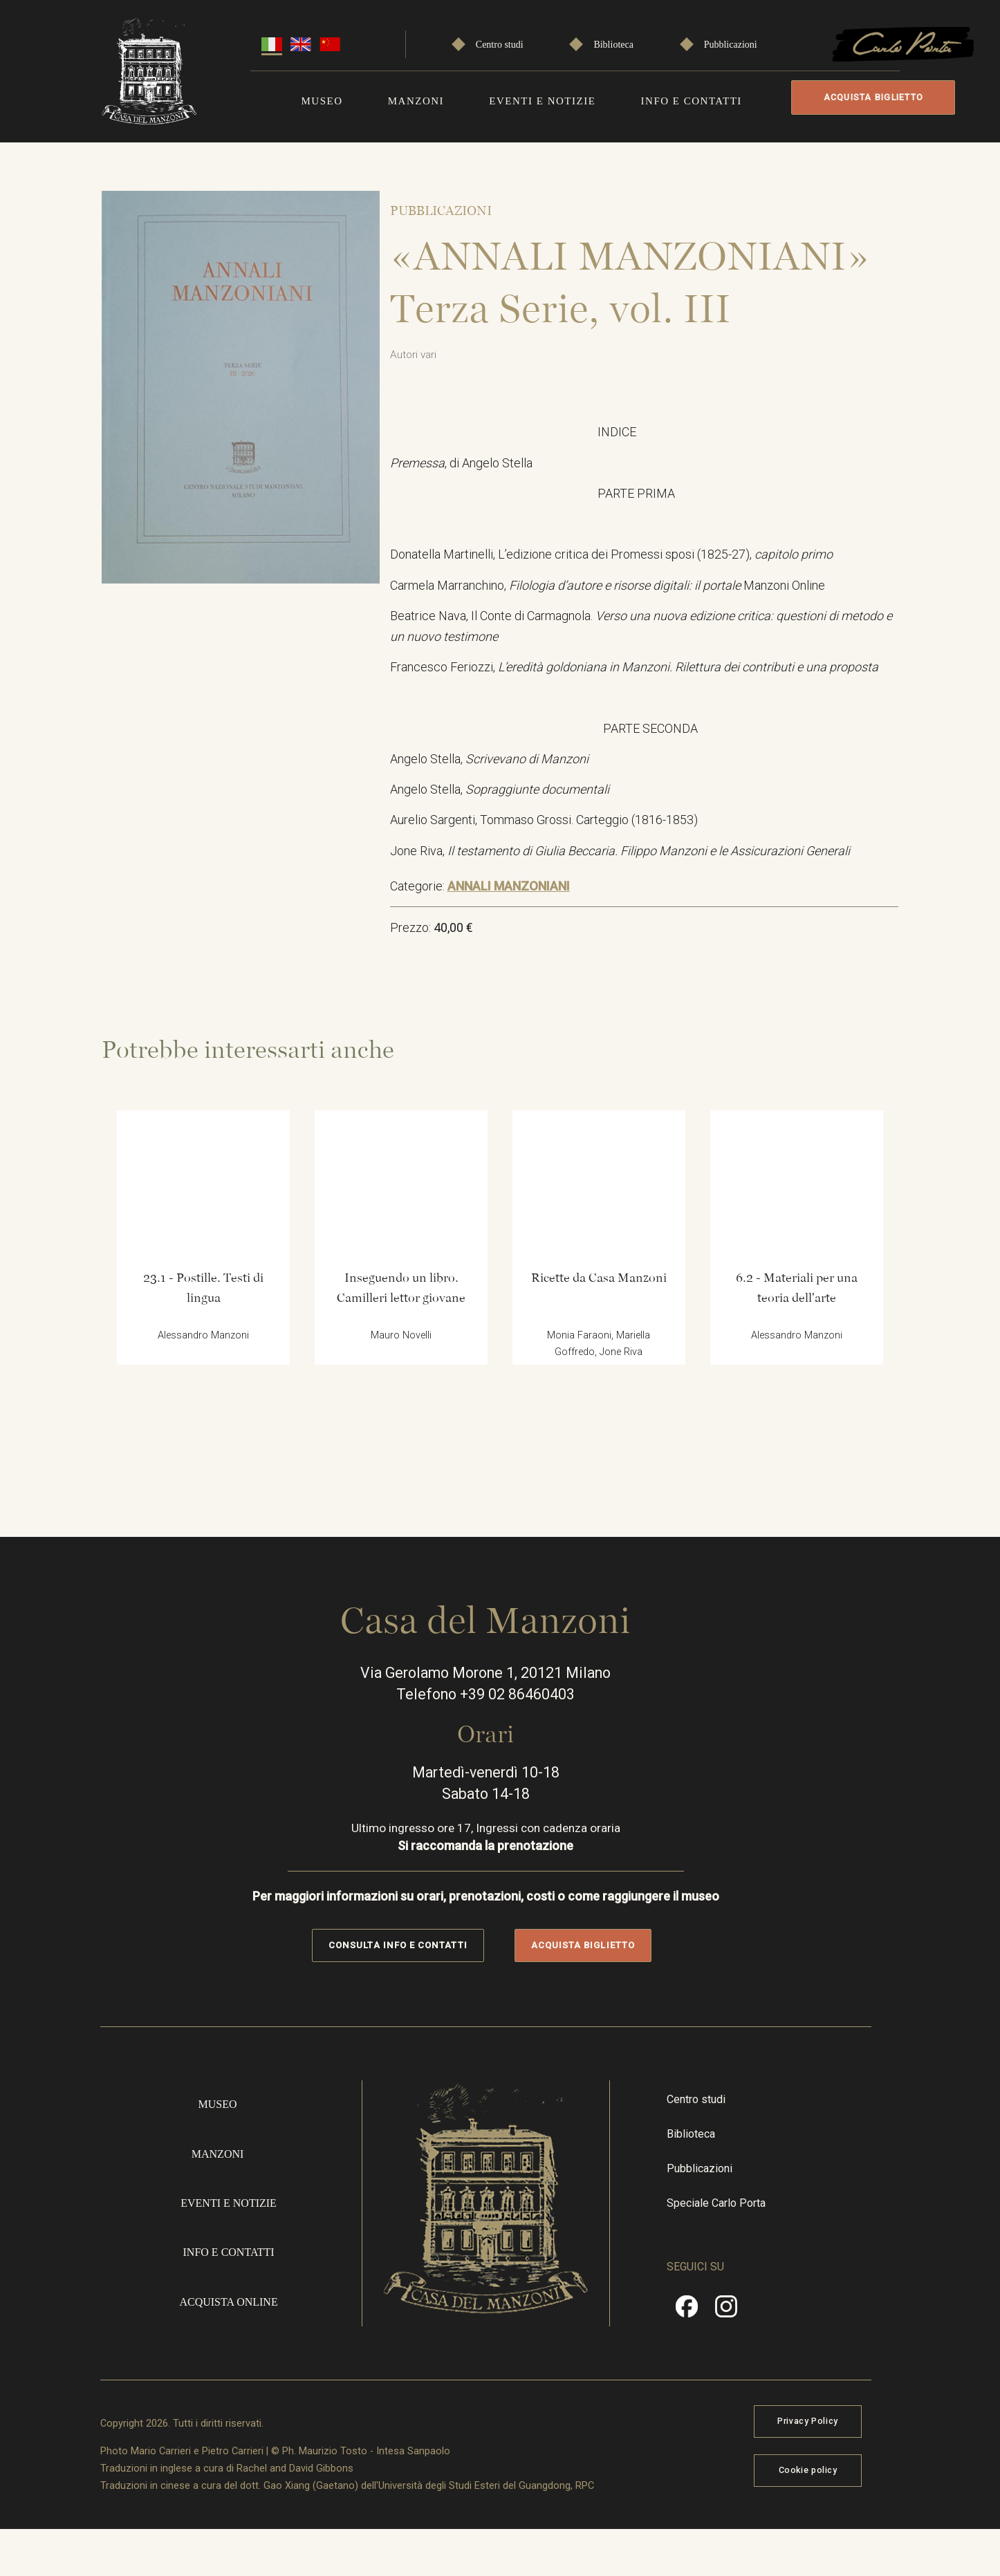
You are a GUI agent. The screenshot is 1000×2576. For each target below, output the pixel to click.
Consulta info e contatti (412, 1975)
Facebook (709, 2350)
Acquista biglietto (870, 97)
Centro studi (500, 42)
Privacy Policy (846, 2462)
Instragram (749, 2350)
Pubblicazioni (730, 42)
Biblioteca (613, 42)
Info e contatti (691, 98)
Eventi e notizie (542, 98)
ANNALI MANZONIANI (519, 894)
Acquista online (233, 2340)
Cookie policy (846, 2512)
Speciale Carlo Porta (738, 2240)
